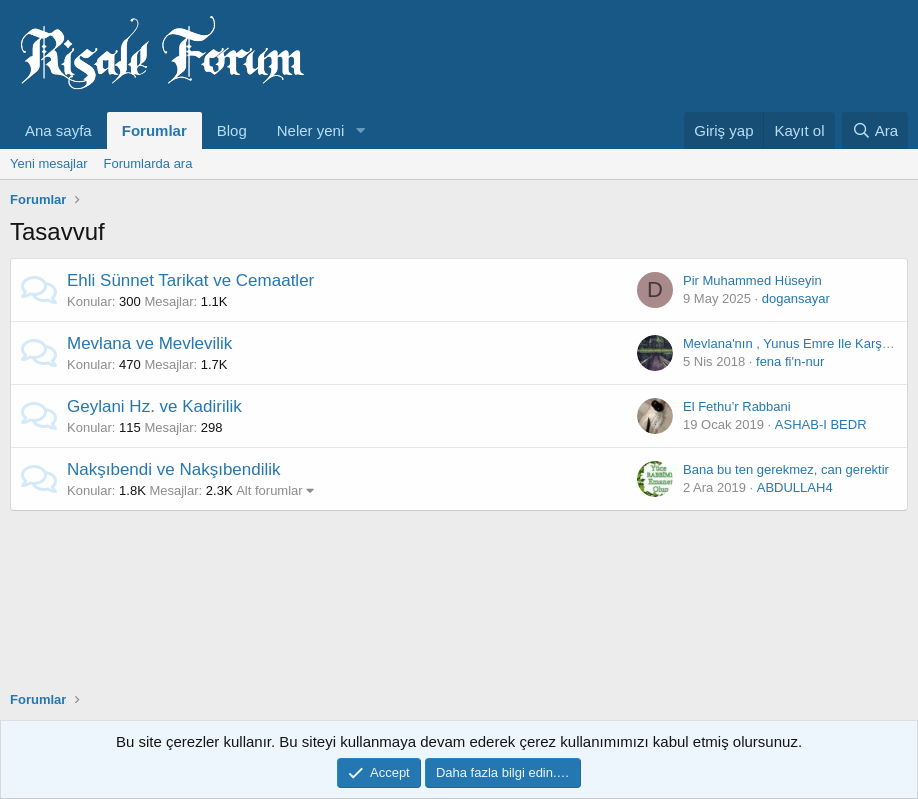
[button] (360, 130)
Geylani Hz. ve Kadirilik (154, 406)
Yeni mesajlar (49, 163)
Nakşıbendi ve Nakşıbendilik (174, 469)
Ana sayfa (58, 130)
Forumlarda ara (148, 163)
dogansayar (796, 298)
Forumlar (154, 130)
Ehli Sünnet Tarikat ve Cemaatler (190, 280)
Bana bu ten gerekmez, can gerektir (786, 469)
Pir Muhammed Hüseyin (752, 280)
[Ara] (875, 130)
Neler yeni (311, 130)
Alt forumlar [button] (269, 490)
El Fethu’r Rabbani (737, 406)
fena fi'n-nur (790, 361)
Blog (232, 130)
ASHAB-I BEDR (821, 424)
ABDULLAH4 (795, 487)
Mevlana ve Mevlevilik (149, 343)
